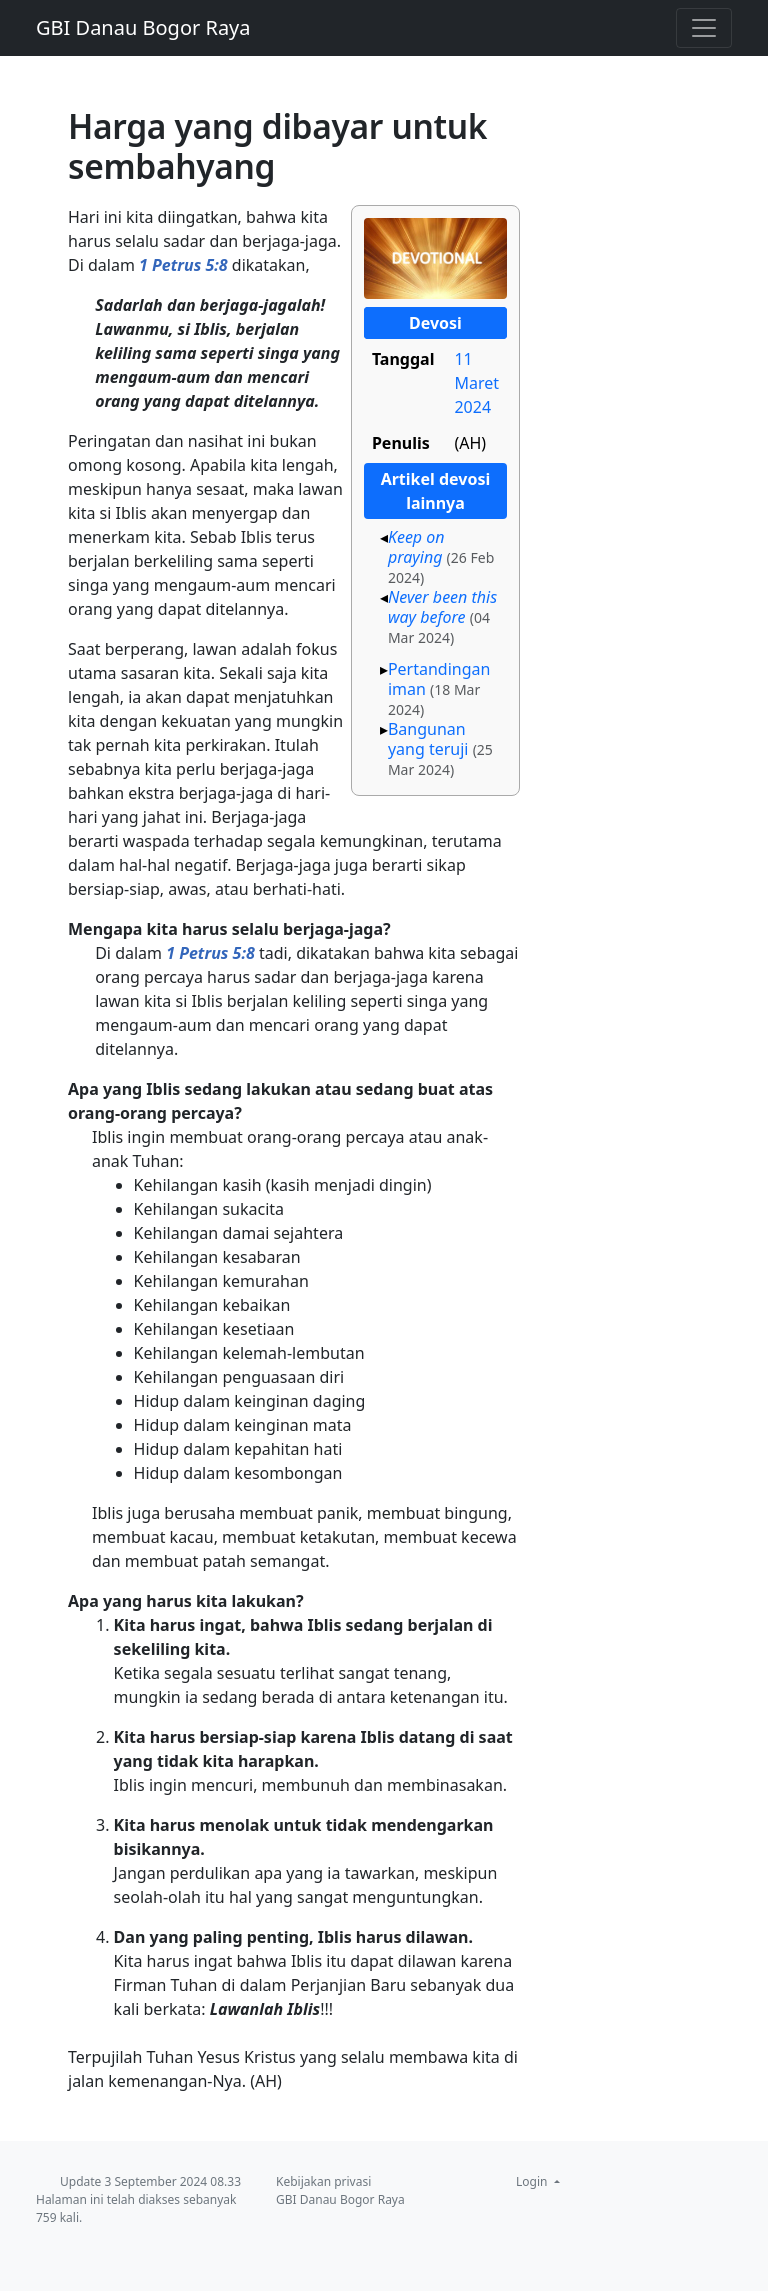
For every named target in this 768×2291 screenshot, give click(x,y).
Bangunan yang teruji (428, 739)
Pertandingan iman (439, 679)
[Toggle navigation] (704, 28)
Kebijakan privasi (323, 2181)
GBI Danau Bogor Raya (143, 27)
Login (533, 2181)
